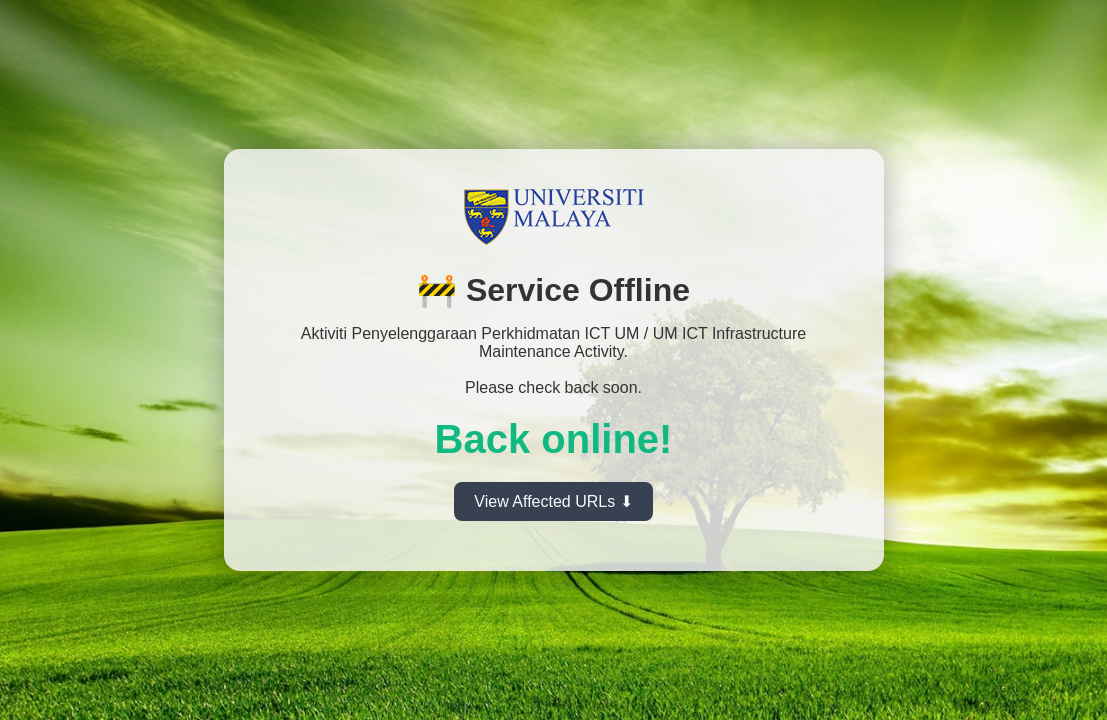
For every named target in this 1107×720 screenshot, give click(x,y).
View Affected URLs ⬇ (553, 501)
